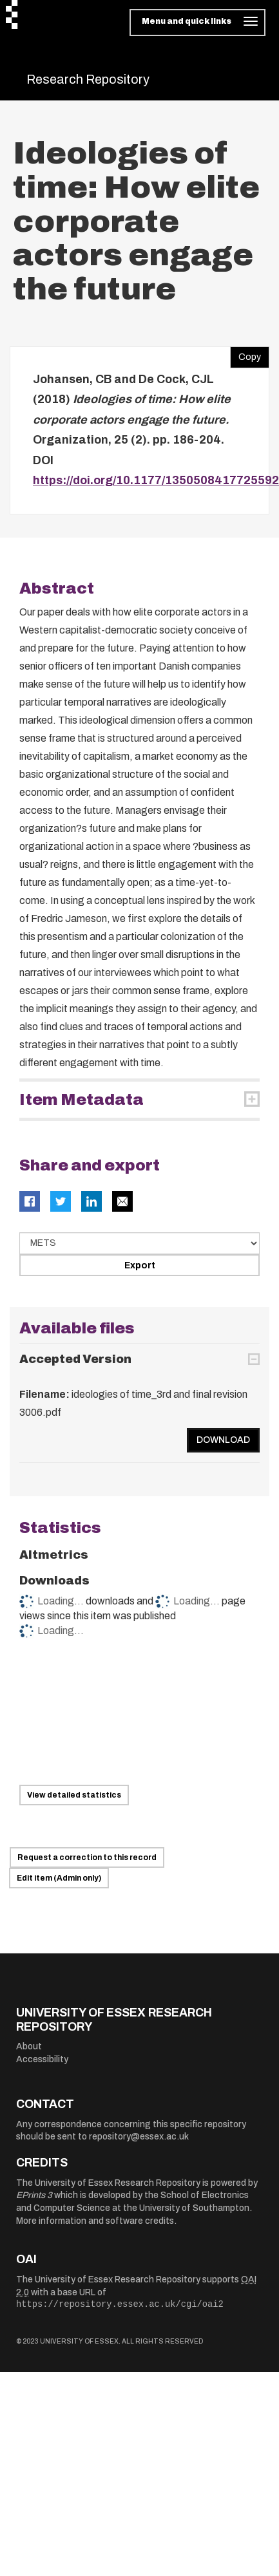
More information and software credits (95, 2221)
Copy (245, 354)
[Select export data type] (139, 1243)
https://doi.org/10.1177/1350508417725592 (156, 480)
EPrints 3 (34, 2195)
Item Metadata (81, 1099)
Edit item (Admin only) (59, 1878)
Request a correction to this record (87, 1857)
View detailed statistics (74, 1795)
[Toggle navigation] (197, 22)
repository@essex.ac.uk (139, 2136)
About (29, 2046)
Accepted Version (75, 1359)
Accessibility (42, 2059)
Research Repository (87, 79)
